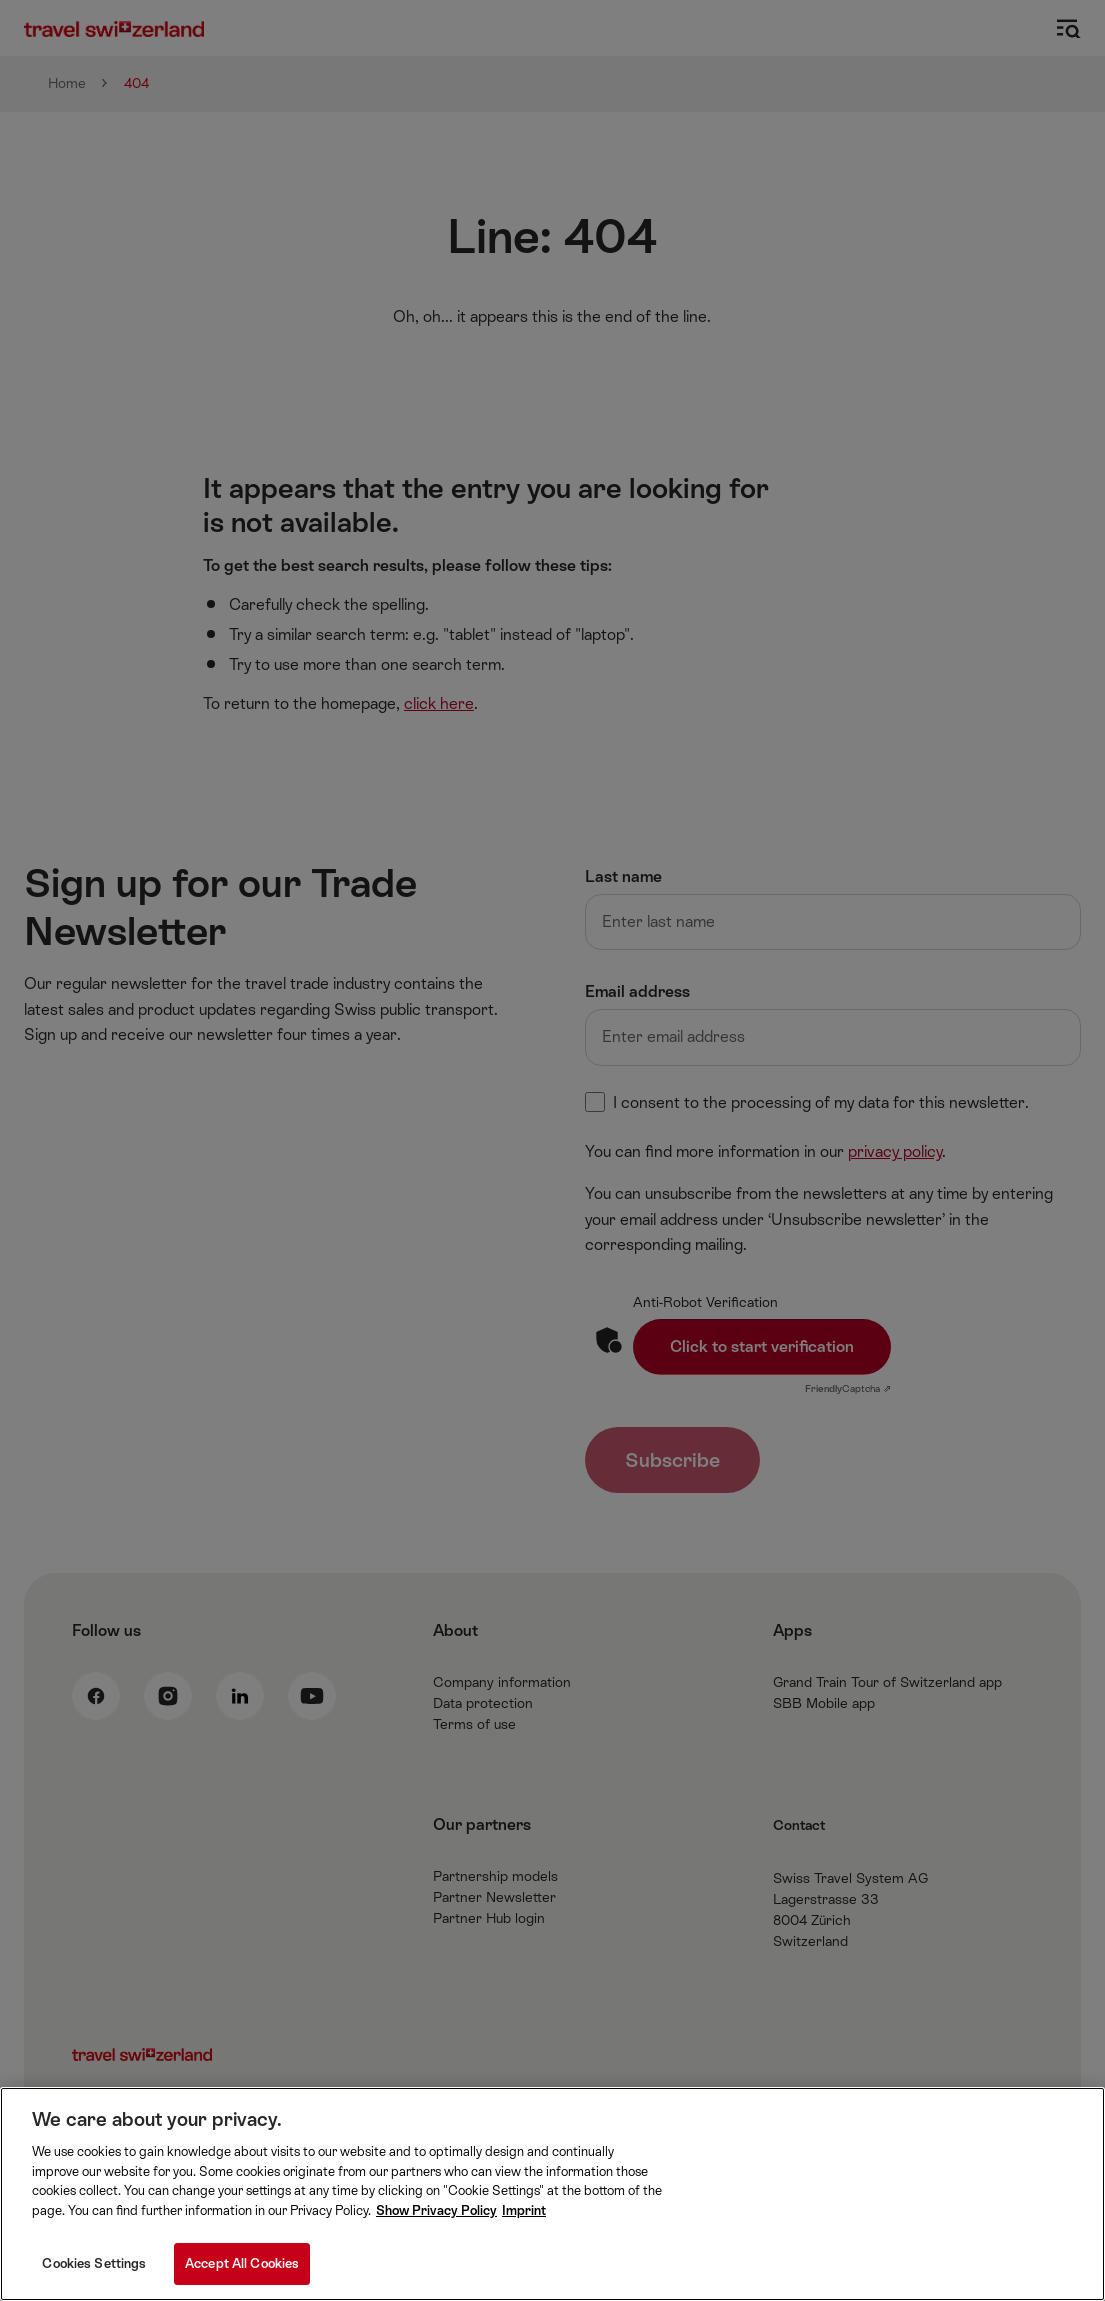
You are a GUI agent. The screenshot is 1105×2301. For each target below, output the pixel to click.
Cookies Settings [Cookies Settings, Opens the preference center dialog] (94, 2263)
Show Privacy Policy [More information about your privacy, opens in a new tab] (436, 2210)
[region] (552, 2194)
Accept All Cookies (242, 2263)
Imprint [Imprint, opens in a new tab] (524, 2210)
